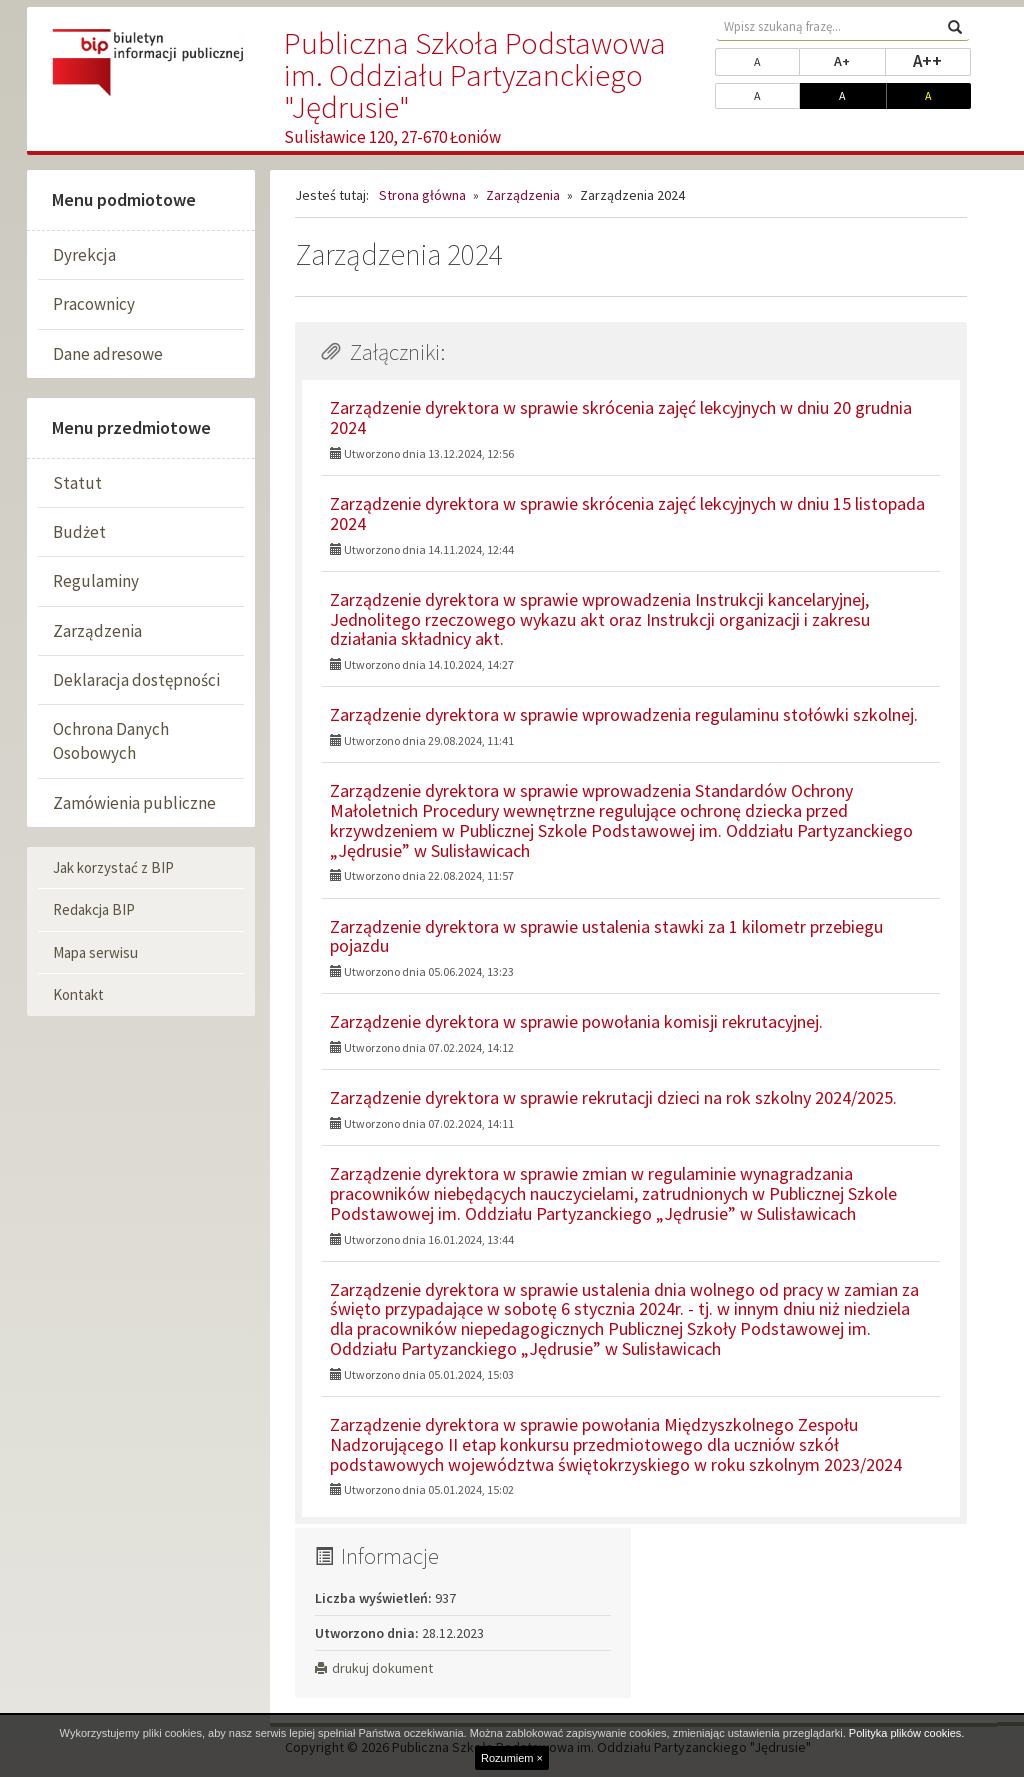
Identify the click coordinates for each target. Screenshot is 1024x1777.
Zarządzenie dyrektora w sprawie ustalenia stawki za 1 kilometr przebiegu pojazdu (606, 936)
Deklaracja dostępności (136, 680)
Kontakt (78, 994)
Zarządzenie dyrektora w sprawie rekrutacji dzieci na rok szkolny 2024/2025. (613, 1097)
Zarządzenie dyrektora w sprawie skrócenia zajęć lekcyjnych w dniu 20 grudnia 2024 (621, 417)
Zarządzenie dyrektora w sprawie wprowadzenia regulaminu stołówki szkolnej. (624, 714)
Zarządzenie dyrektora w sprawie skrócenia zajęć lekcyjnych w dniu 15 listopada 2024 (627, 513)
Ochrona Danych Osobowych (111, 741)
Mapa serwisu (95, 952)
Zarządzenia (97, 631)
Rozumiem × (512, 1758)
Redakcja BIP (94, 909)
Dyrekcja (84, 255)
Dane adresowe (108, 354)
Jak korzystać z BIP (113, 867)
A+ (859, 60)
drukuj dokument (374, 1668)
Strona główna (422, 195)
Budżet (79, 532)
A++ (942, 60)
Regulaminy (96, 581)
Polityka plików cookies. (907, 1733)
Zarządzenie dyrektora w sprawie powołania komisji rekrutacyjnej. (576, 1021)
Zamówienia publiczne (134, 803)
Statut (77, 483)
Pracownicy (94, 304)
